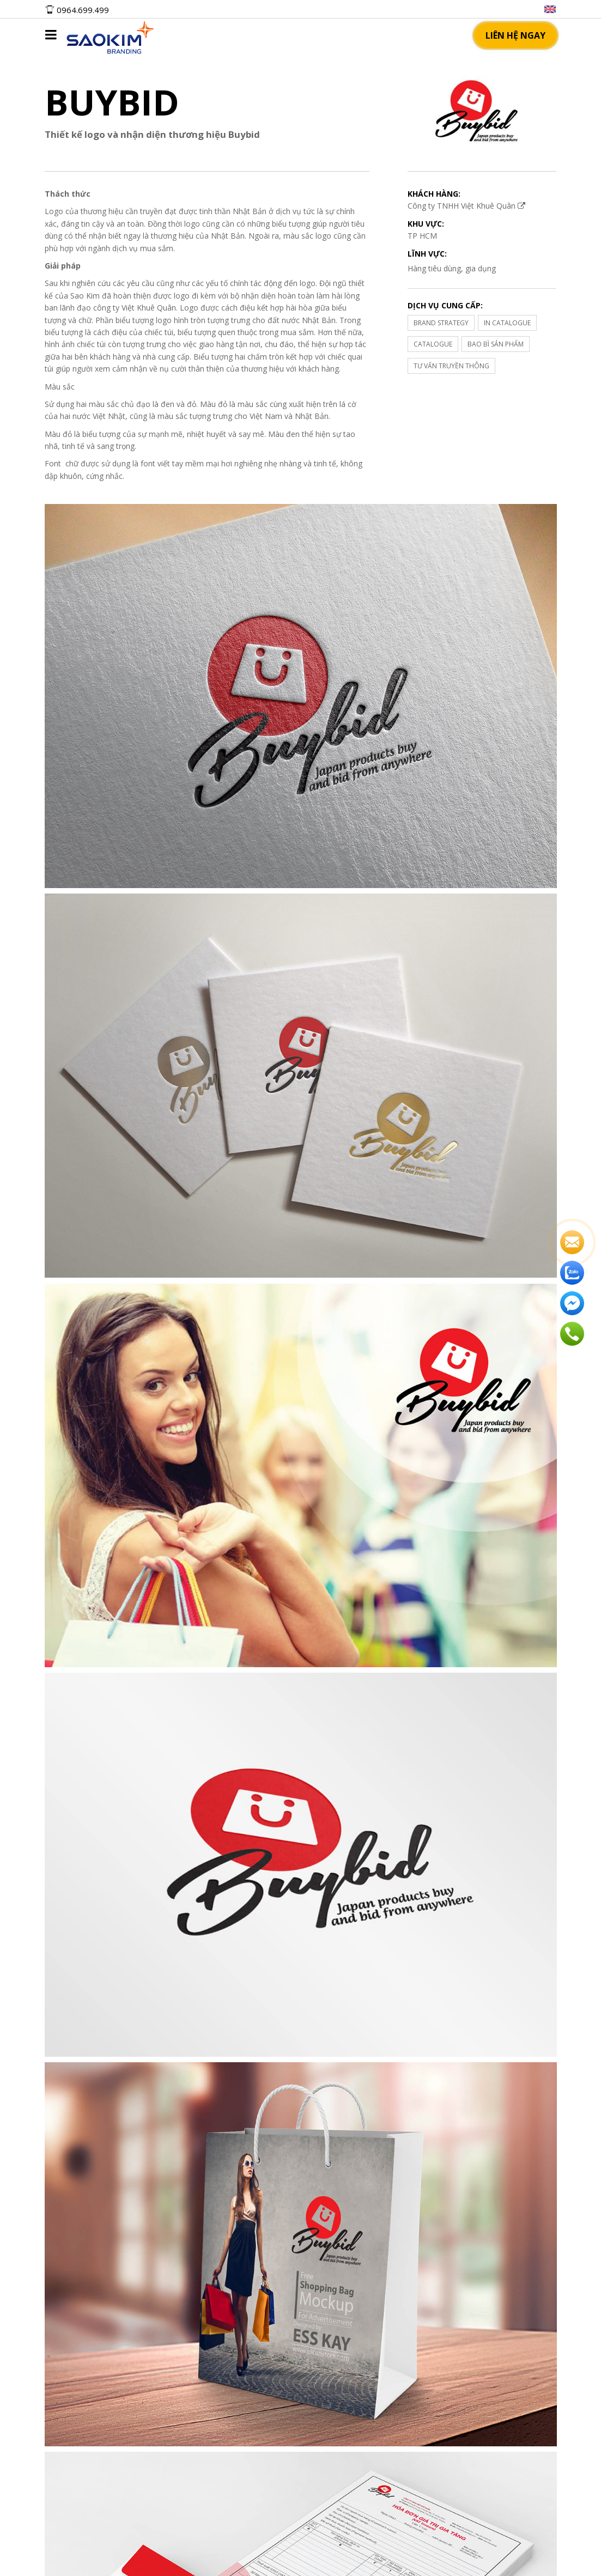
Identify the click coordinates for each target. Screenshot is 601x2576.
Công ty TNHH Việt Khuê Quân (466, 206)
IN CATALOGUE (507, 322)
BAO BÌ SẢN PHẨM (496, 344)
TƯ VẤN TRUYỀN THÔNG (451, 365)
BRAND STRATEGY (441, 322)
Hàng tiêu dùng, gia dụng (452, 268)
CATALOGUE (433, 344)
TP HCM (422, 235)
